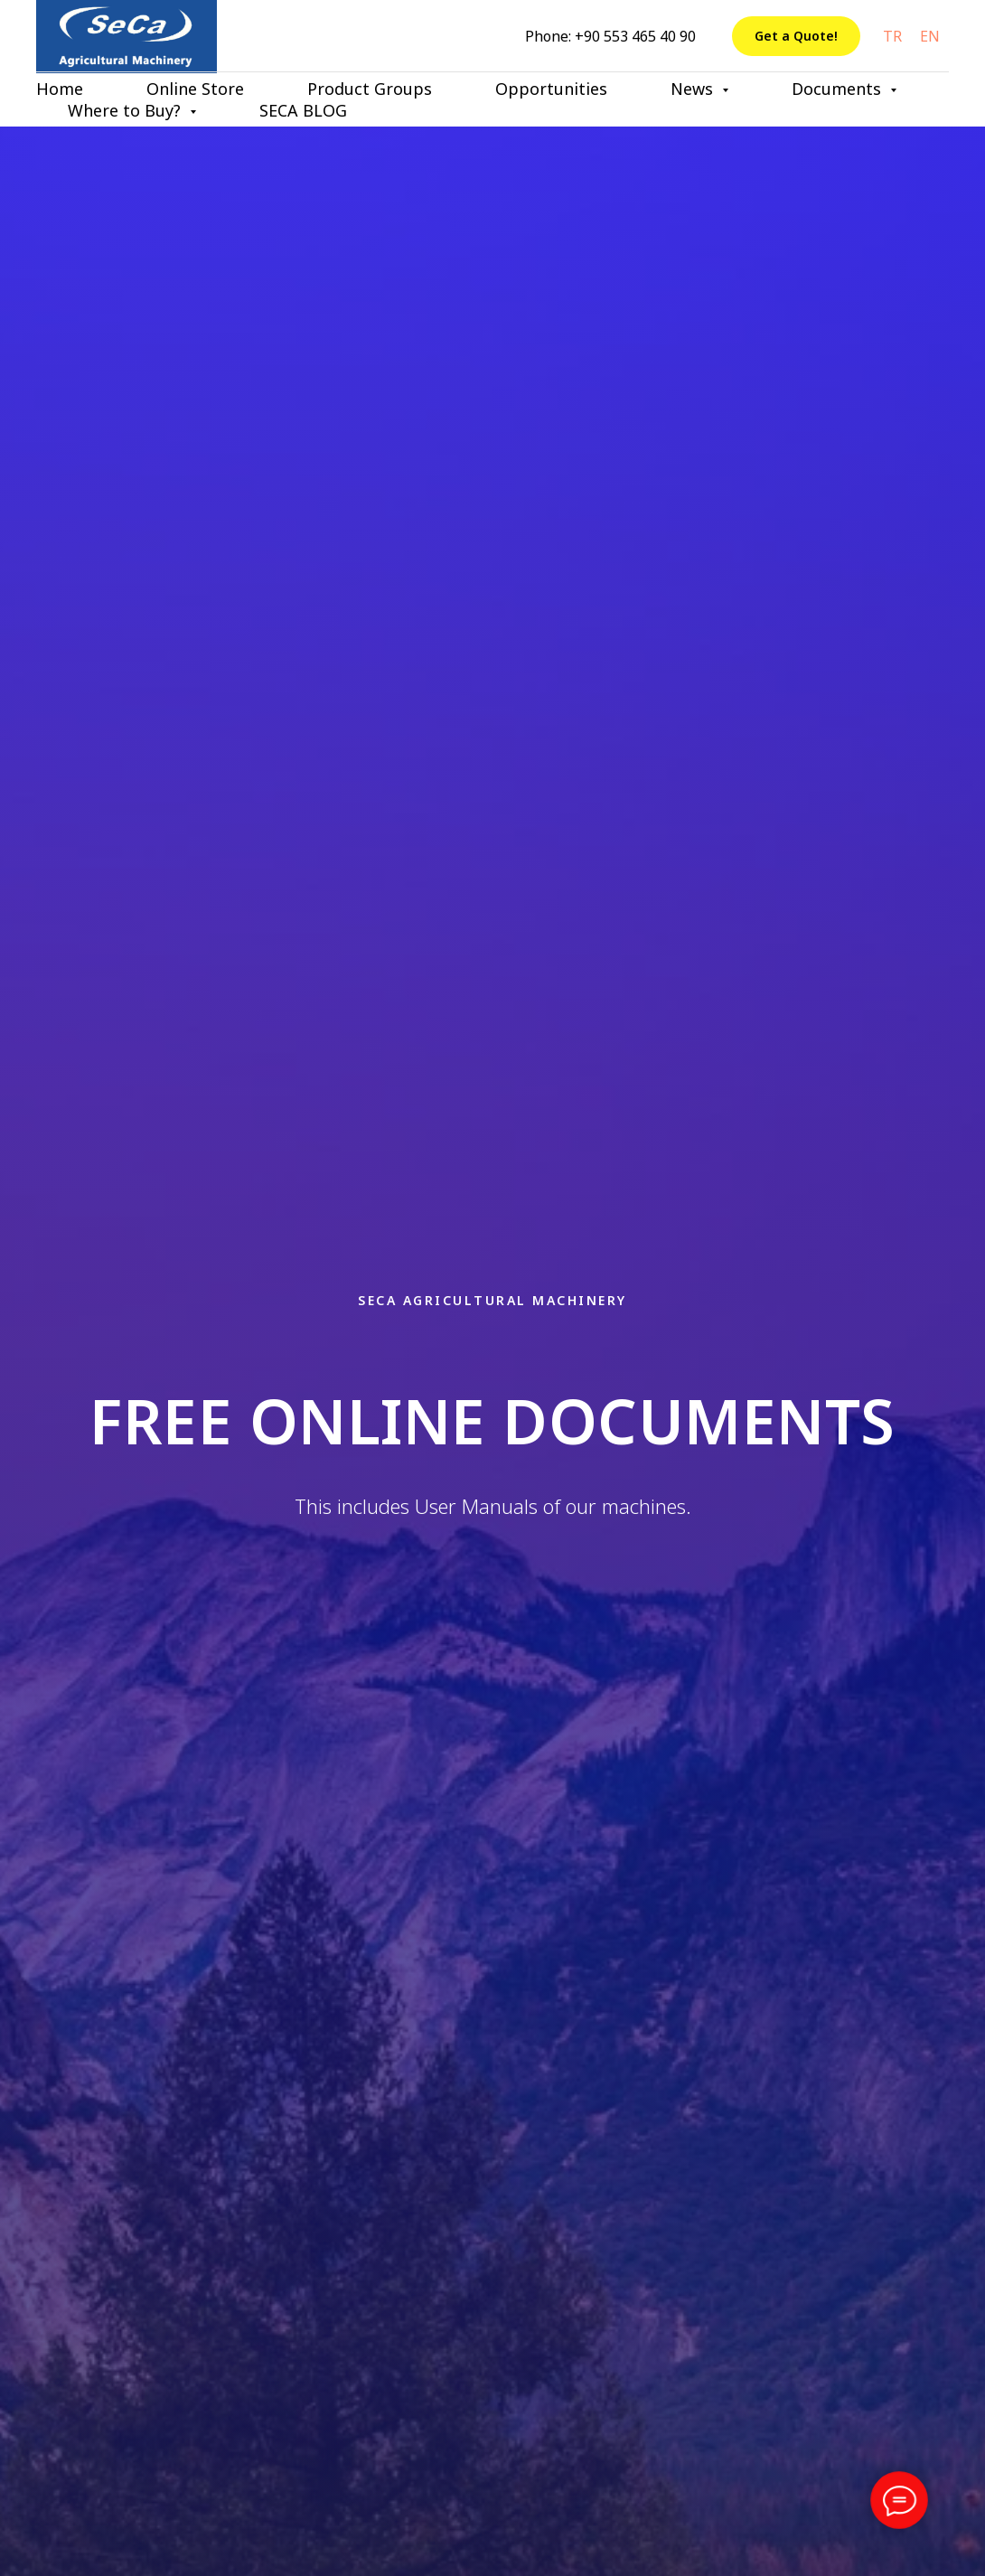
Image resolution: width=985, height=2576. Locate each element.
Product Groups (369, 88)
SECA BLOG (303, 110)
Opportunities (551, 88)
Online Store (195, 88)
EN (930, 36)
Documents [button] (839, 88)
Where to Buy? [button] (126, 110)
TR (892, 36)
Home (59, 88)
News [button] (694, 88)
